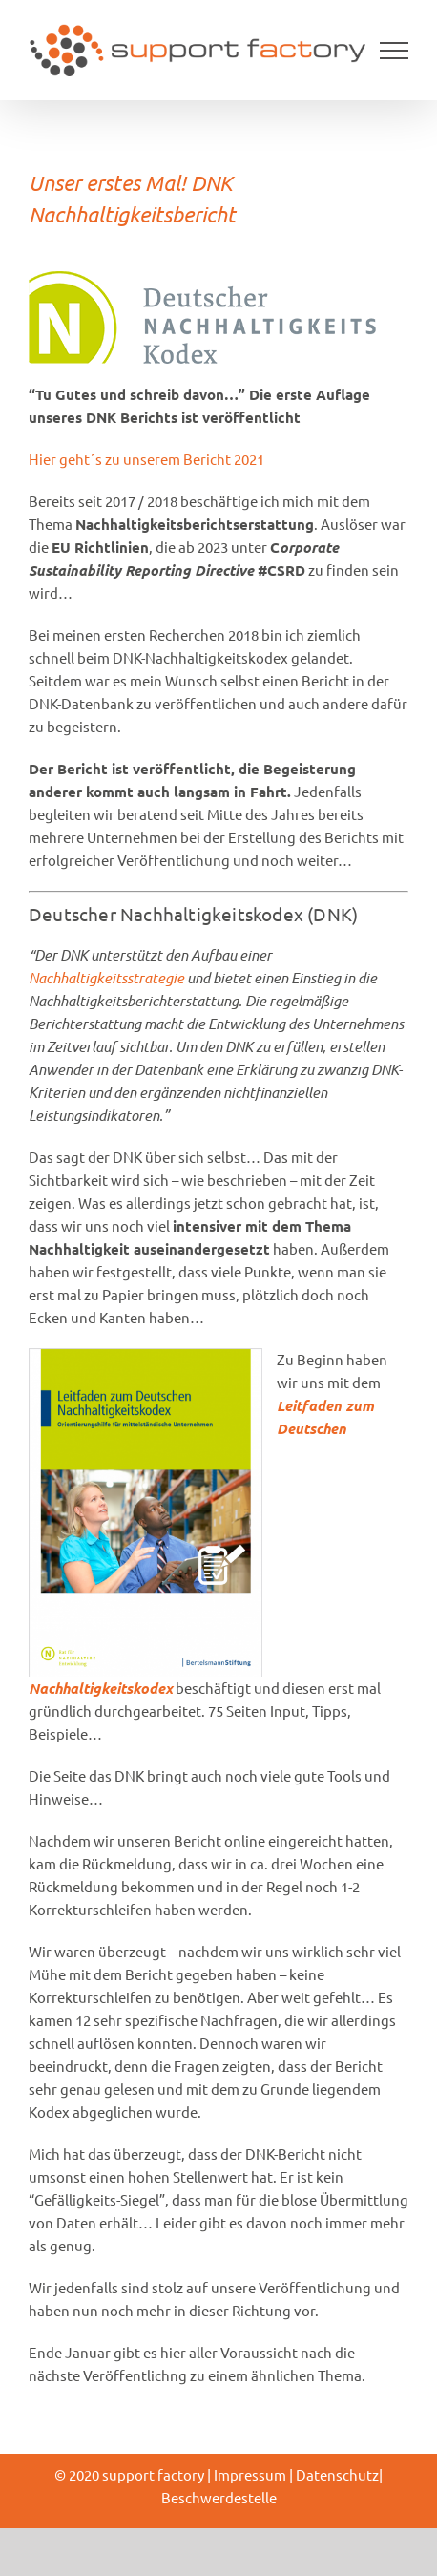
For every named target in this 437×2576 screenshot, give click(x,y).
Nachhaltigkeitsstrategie (108, 977)
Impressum (250, 2474)
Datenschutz (337, 2474)
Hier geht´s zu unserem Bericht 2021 (146, 459)
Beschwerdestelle (219, 2497)
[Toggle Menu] (394, 50)
